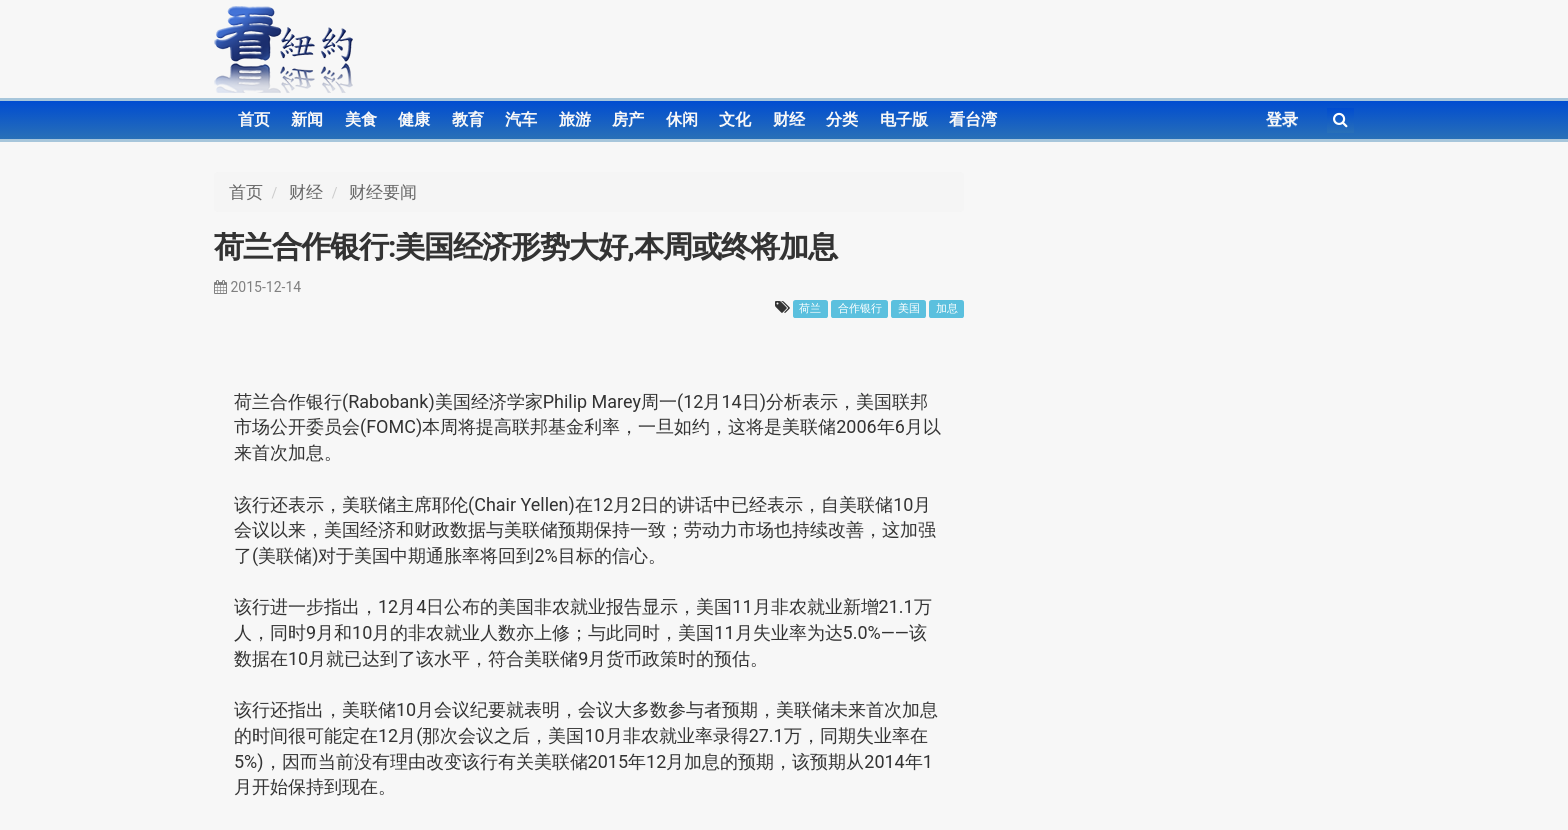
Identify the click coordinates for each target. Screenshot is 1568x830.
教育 (468, 119)
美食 (361, 119)
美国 (909, 308)
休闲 (682, 119)
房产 (628, 119)
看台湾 (973, 119)
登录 (1282, 119)
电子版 (904, 119)
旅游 (575, 119)
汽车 (521, 119)
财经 (789, 119)
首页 (254, 119)
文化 (735, 119)
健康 (414, 119)
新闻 (307, 119)
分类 (842, 119)
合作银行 (860, 308)
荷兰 (810, 308)
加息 (947, 308)
